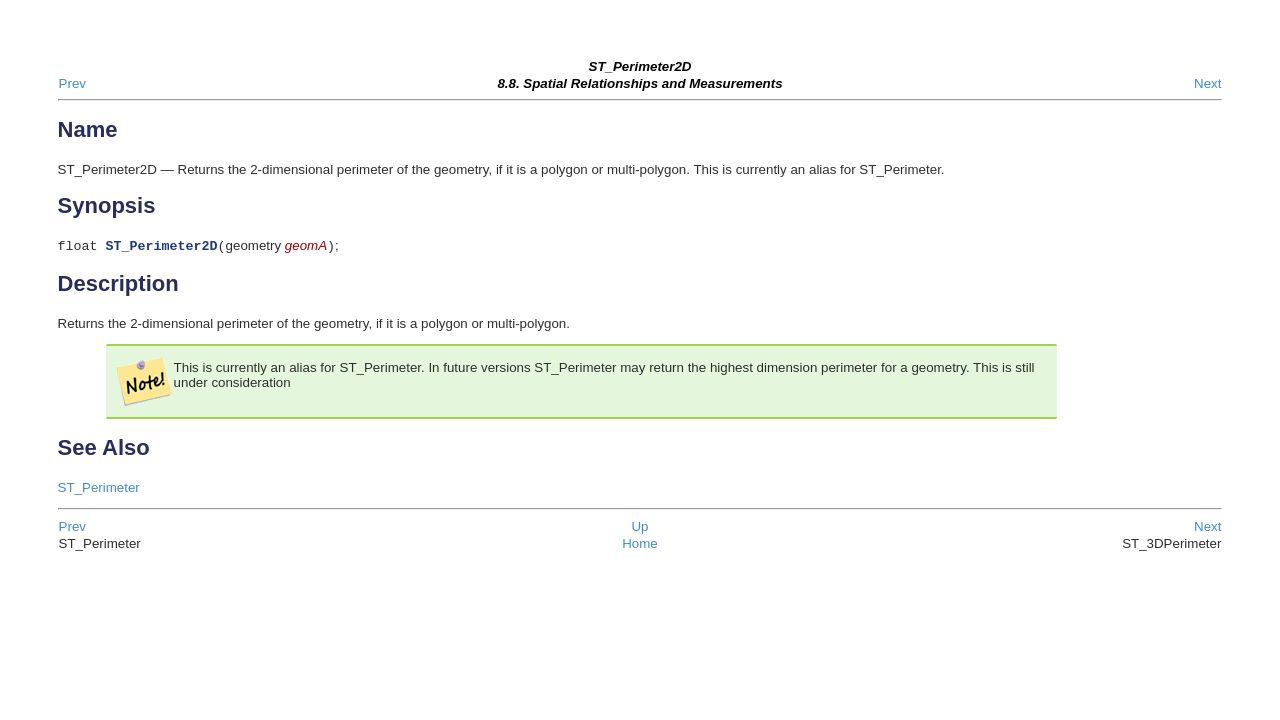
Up (639, 528)
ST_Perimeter (99, 489)
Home (640, 545)
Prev (72, 83)
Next (1207, 83)
